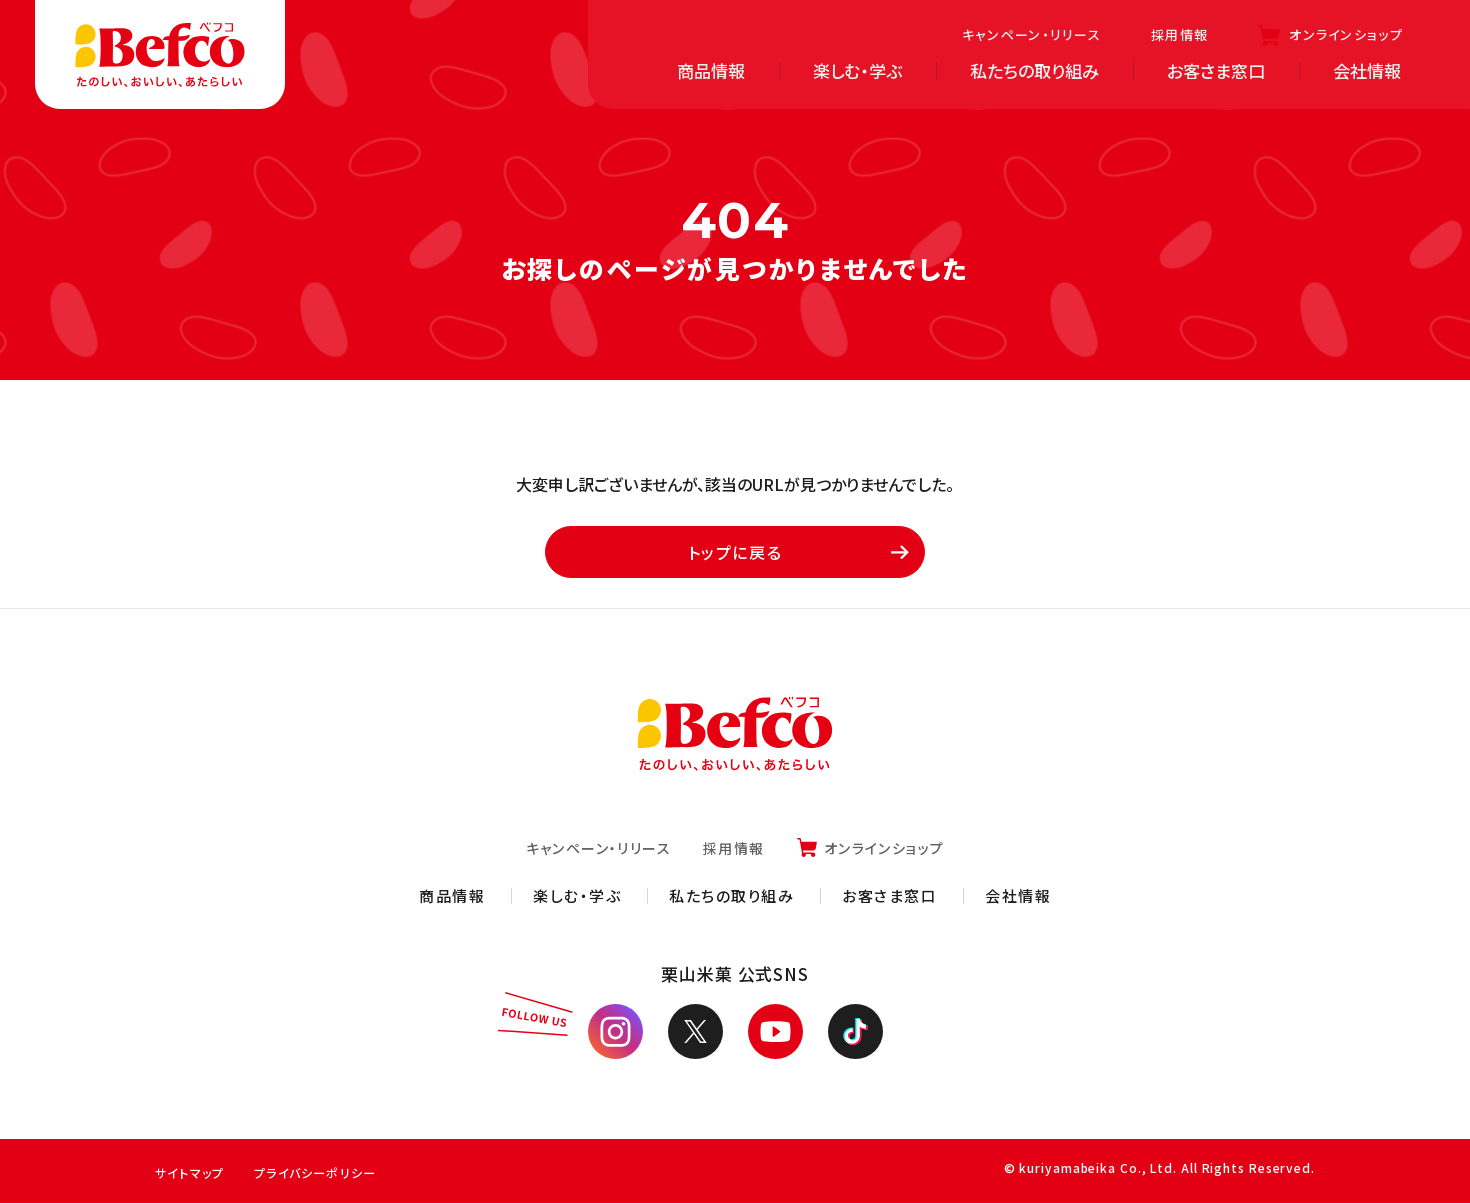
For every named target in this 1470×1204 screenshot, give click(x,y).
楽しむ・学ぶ (857, 70)
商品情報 (711, 70)
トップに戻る (794, 552)
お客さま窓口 (1216, 70)
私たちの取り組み (1034, 70)
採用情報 (1179, 34)
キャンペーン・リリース (1031, 34)
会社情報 (1367, 70)
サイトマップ (192, 1173)
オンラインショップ (1346, 34)
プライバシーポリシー (326, 1173)
